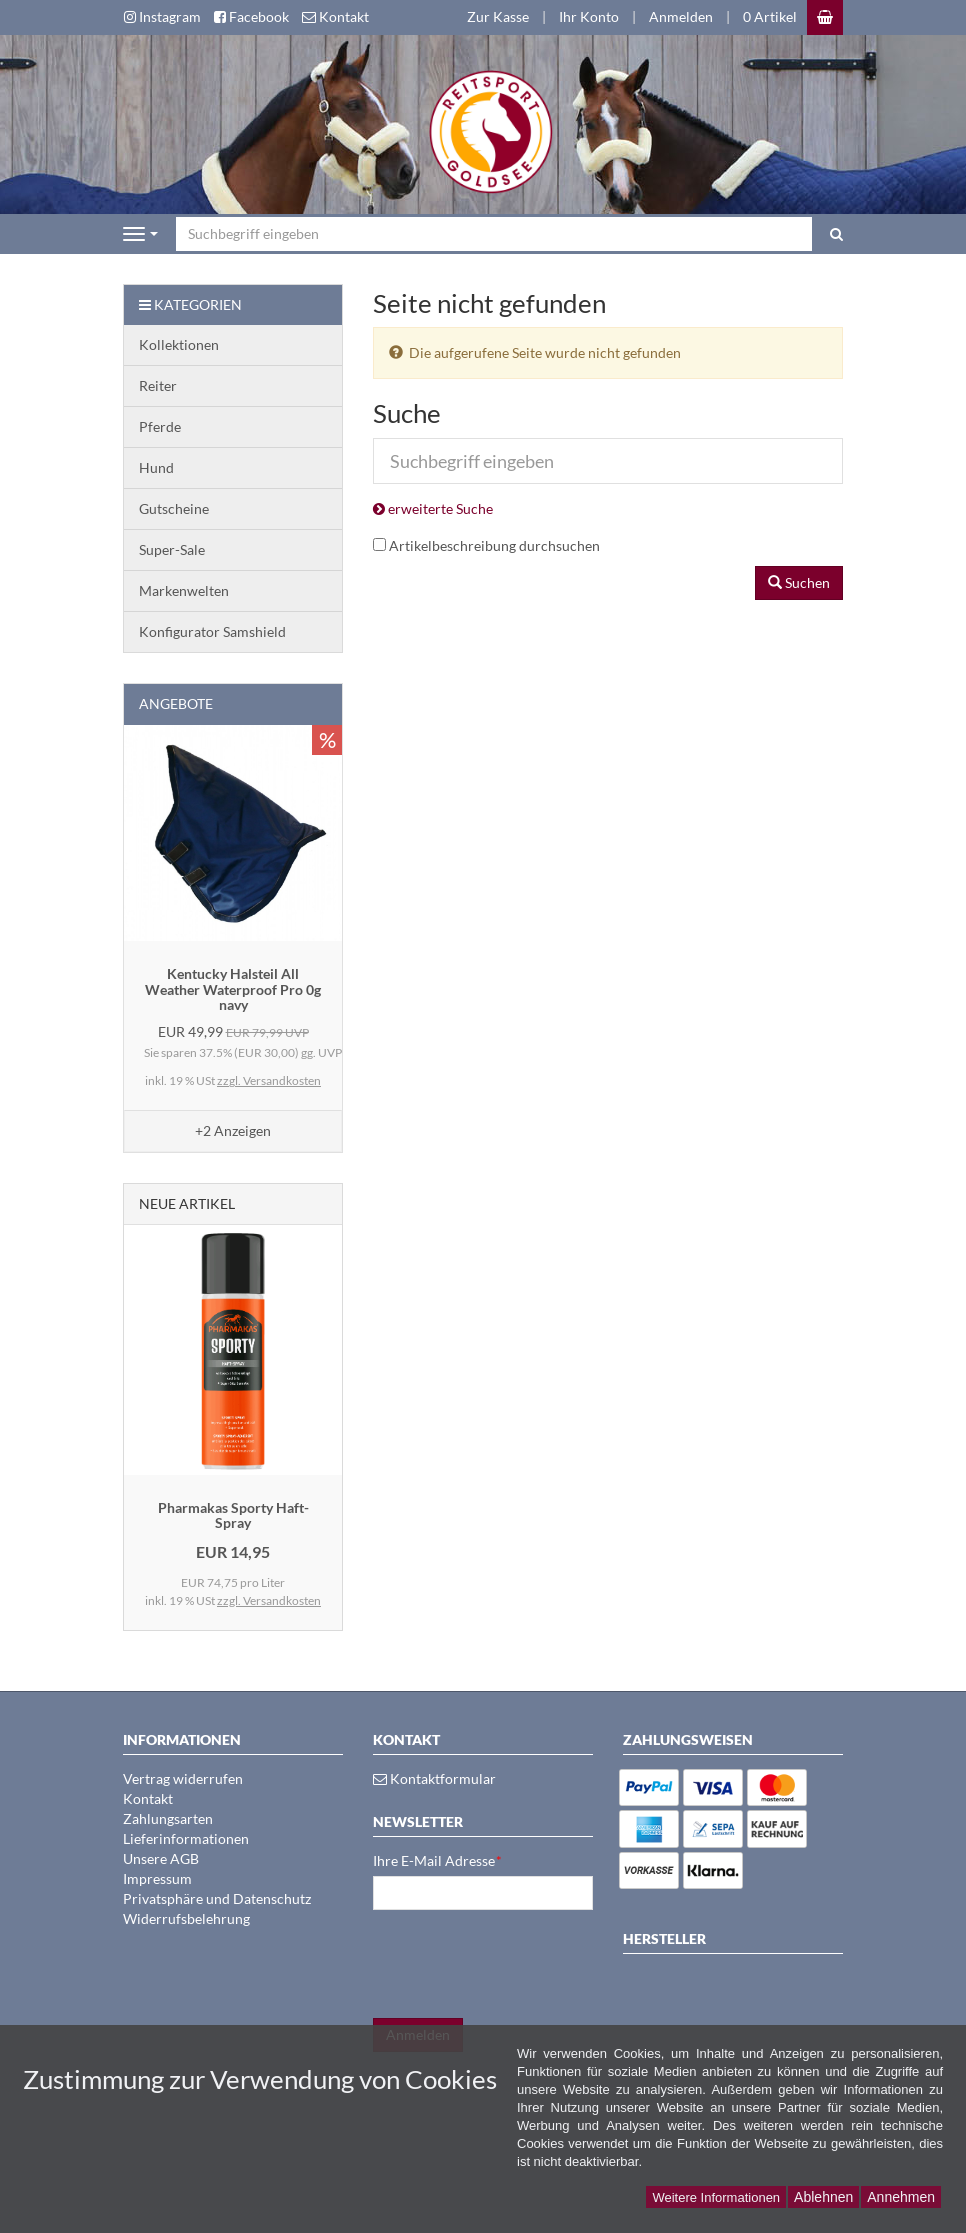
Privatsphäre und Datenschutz (217, 1898)
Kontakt (148, 1798)
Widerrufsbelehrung (186, 1918)
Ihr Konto (589, 16)
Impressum (157, 1878)
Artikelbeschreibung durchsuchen (494, 545)
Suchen (799, 582)
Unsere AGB (161, 1858)
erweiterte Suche (433, 508)
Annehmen (901, 2197)
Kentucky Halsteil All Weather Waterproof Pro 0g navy (233, 989)
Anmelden (681, 16)
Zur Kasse (498, 16)
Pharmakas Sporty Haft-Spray (233, 1515)
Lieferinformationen (186, 1838)
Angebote (176, 703)
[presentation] (525, 1964)
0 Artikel (770, 16)
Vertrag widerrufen (183, 1778)
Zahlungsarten (168, 1818)
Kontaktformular (434, 1778)
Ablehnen (823, 2197)
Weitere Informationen (716, 2197)
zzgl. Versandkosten (269, 1080)
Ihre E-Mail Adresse (437, 1860)
